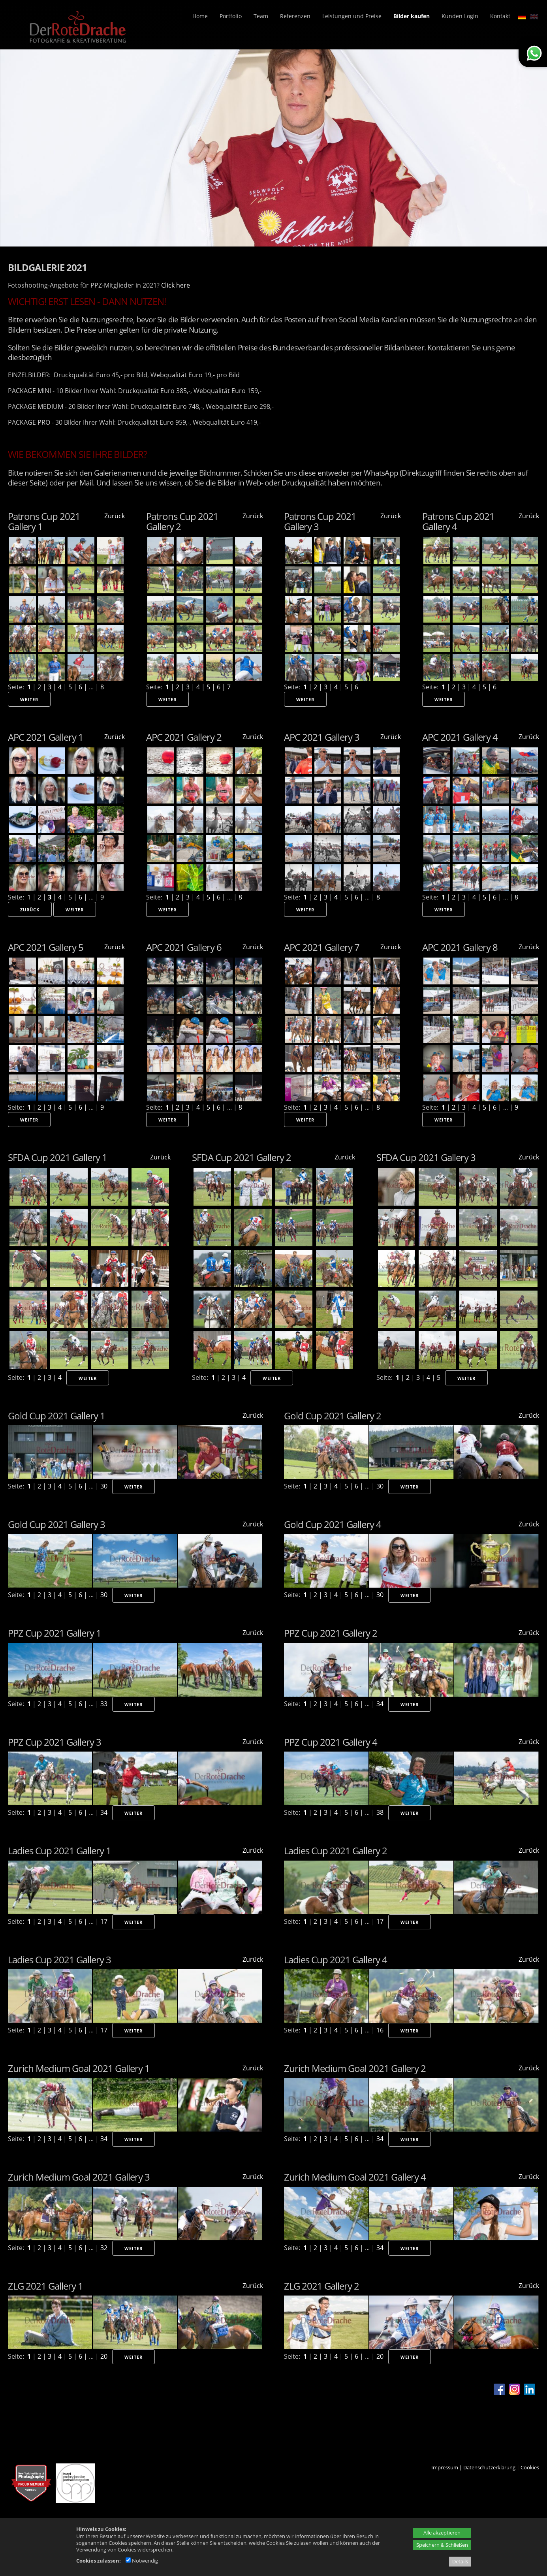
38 (379, 1812)
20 (103, 2356)
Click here (175, 285)
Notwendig (142, 2560)
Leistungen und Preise (352, 16)
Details (460, 2561)
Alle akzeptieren (442, 2532)
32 (103, 2247)
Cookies (530, 2467)
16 (379, 2030)
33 (103, 1703)
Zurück (114, 516)
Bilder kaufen (411, 16)
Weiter (29, 699)
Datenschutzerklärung (489, 2467)
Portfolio (231, 16)
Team (261, 16)
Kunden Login (460, 16)
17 (103, 1921)
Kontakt (500, 16)
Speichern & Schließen (442, 2544)
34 (379, 1703)
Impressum (444, 2467)
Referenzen (295, 16)
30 (103, 1486)
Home (200, 16)
